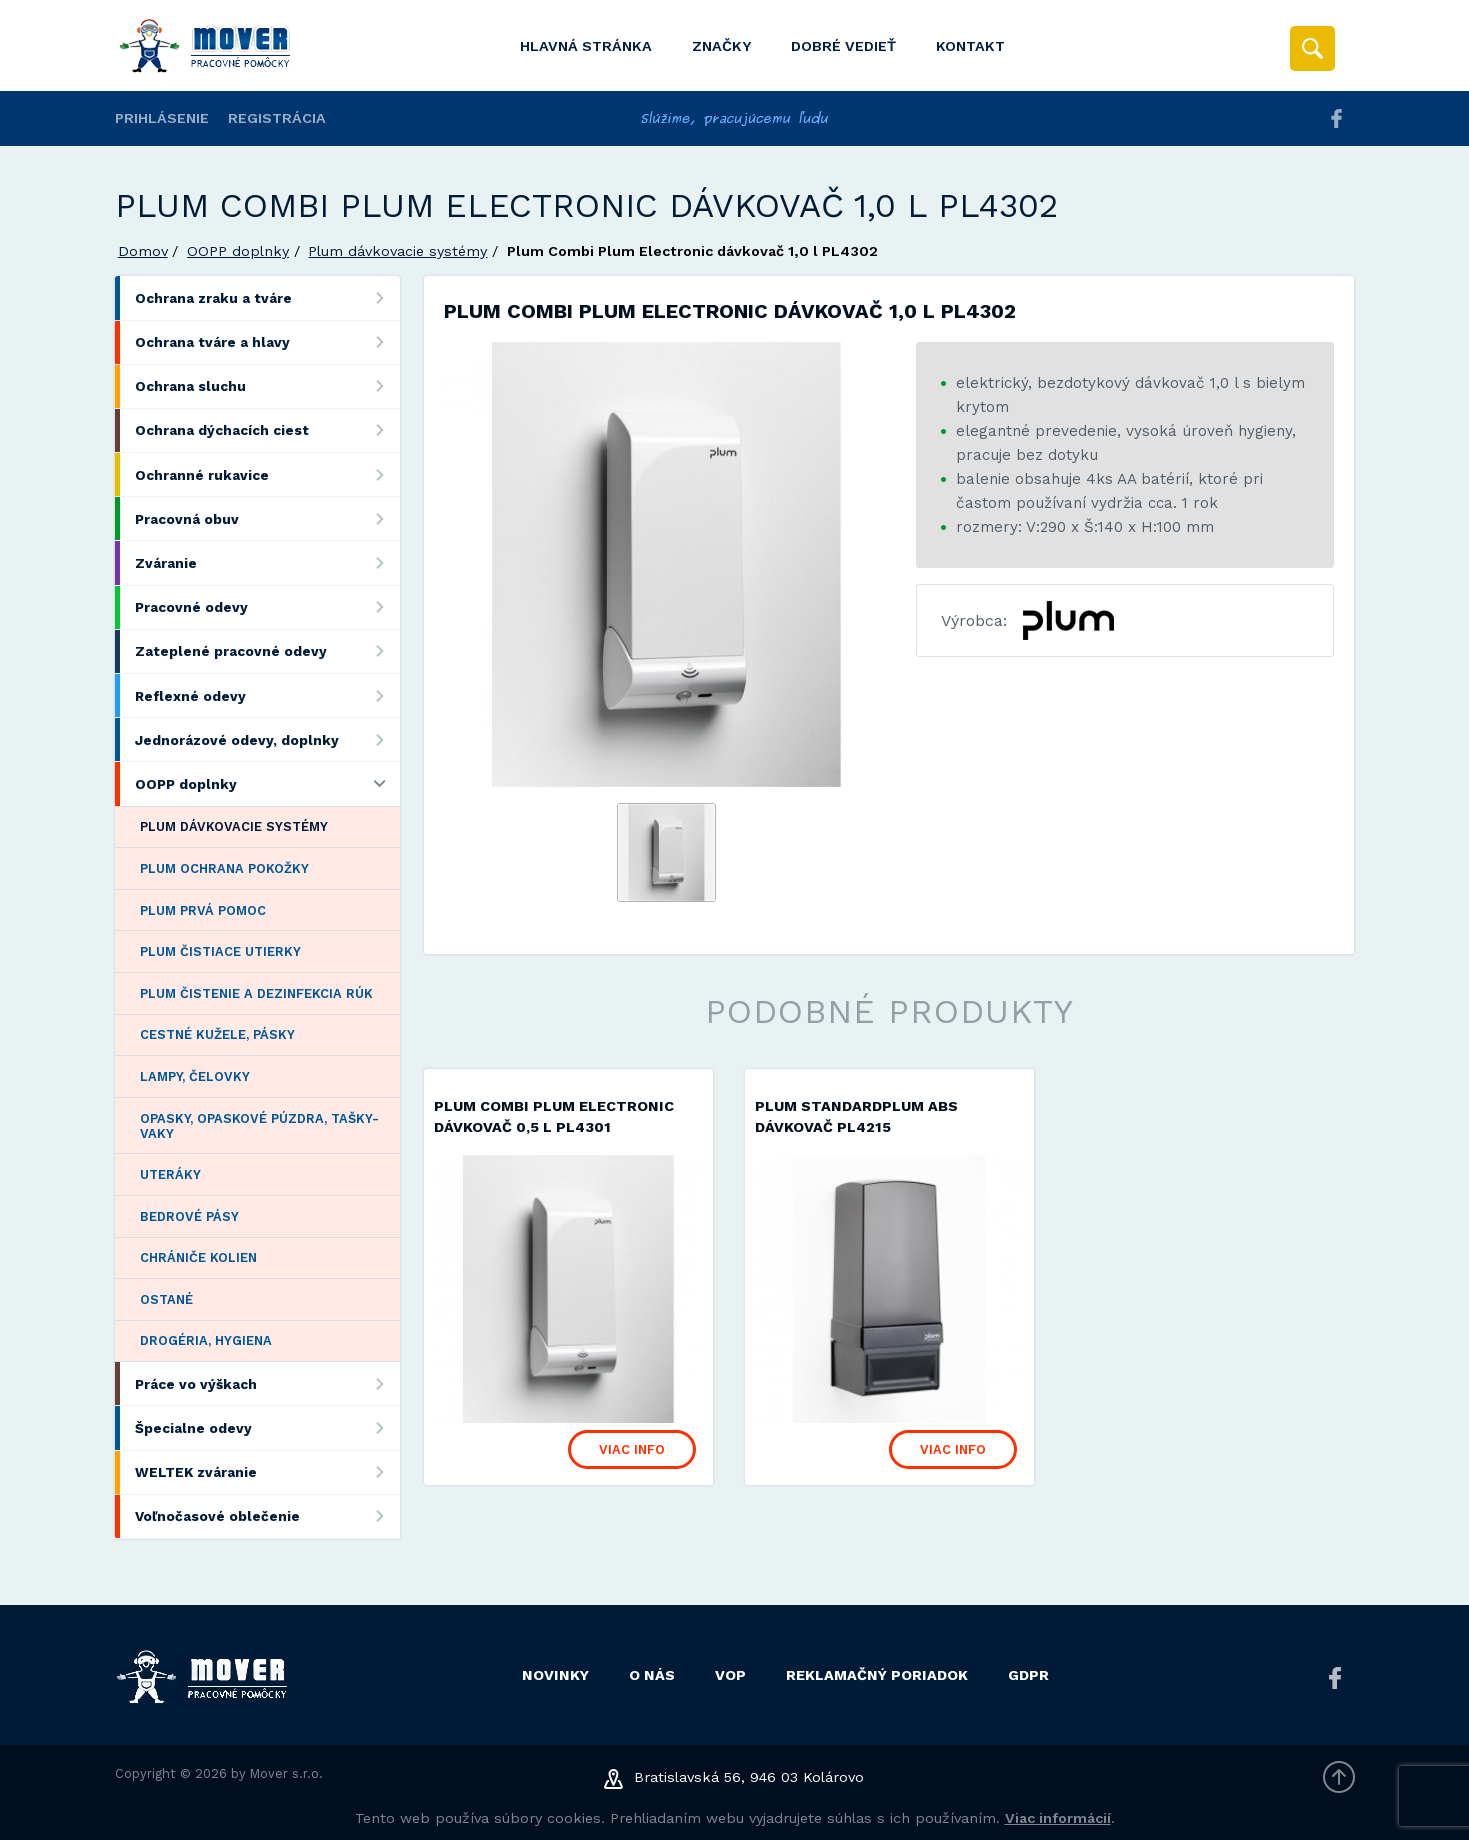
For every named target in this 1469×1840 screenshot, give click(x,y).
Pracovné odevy (267, 607)
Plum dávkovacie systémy (397, 251)
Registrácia (277, 118)
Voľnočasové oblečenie (267, 1516)
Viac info (632, 1449)
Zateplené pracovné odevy (267, 651)
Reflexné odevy (267, 695)
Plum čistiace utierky (220, 951)
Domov (143, 251)
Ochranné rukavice (267, 474)
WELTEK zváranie (267, 1472)
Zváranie (267, 562)
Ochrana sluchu (267, 386)
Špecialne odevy (267, 1427)
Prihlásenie (162, 118)
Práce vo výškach (267, 1383)
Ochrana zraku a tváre (267, 297)
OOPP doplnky (238, 251)
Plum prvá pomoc (203, 910)
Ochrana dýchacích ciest (267, 430)
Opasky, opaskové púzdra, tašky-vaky (259, 1126)
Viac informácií (1058, 1818)
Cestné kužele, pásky (217, 1034)
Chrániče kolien (198, 1257)
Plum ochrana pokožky (224, 868)
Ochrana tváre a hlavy (267, 342)
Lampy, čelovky (195, 1076)
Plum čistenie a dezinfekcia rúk (256, 993)
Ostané (166, 1299)
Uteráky (170, 1174)
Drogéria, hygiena (206, 1340)
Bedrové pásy (189, 1216)
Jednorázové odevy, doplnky (267, 739)
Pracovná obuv (267, 518)
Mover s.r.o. (286, 1773)
